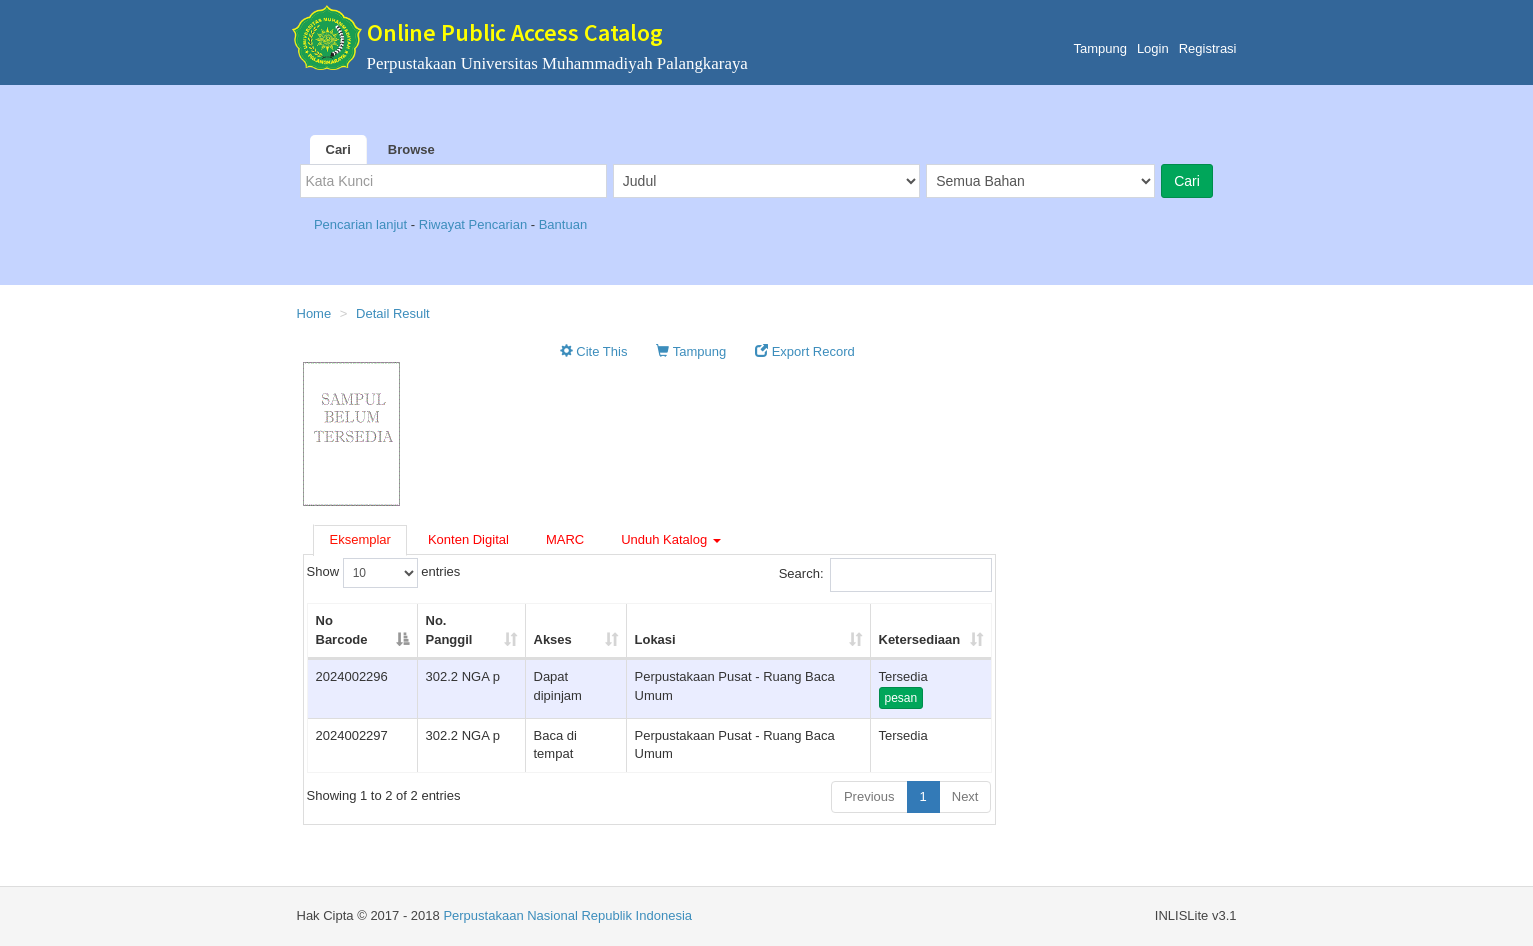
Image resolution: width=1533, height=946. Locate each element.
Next (965, 796)
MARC (565, 539)
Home (314, 313)
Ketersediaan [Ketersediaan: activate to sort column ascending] (920, 639)
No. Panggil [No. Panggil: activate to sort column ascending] (449, 630)
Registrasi (1208, 48)
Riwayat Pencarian (475, 224)
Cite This (594, 351)
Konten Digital (468, 539)
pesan (901, 698)
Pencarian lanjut (362, 224)
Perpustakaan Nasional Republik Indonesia (567, 915)
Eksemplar (360, 539)
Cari (338, 149)
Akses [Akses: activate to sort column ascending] (553, 639)
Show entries (384, 573)
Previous (869, 796)
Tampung (1099, 48)
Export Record (805, 351)
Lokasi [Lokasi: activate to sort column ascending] (655, 639)
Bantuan (563, 224)
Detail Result (393, 313)
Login (1153, 48)
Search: (885, 575)
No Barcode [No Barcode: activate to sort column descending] (342, 630)
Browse (411, 149)
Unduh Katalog (671, 539)
